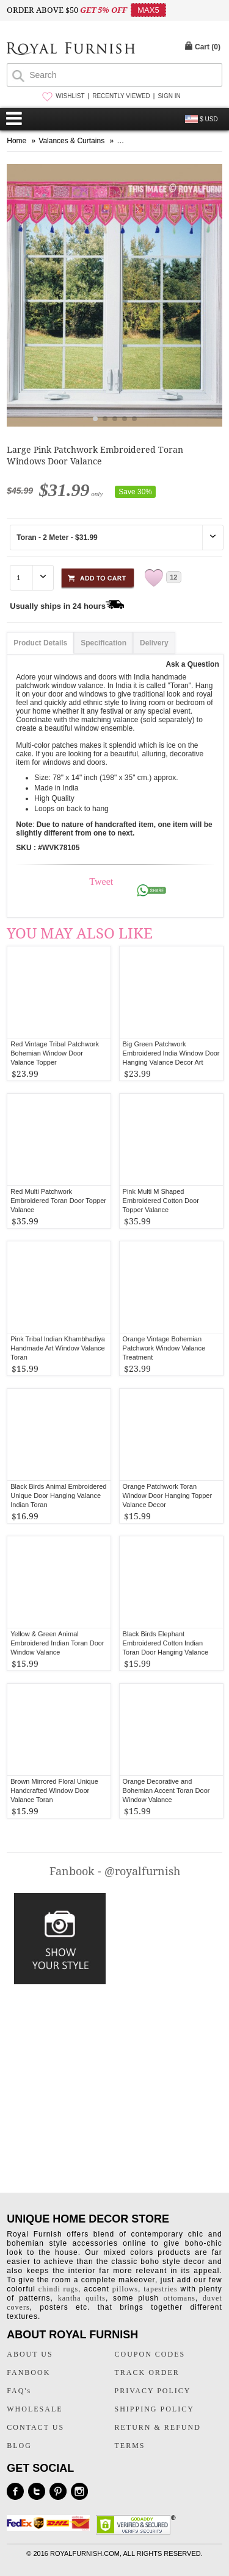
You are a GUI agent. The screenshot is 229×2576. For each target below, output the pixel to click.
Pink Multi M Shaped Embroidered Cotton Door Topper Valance (161, 1200)
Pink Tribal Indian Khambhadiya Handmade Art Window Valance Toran (57, 1348)
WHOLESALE (34, 2409)
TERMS (130, 2445)
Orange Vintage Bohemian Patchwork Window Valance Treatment (164, 1348)
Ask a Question (192, 664)
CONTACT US (35, 2427)
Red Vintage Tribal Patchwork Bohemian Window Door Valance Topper (54, 1053)
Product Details (40, 643)
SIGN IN (169, 96)
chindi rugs (58, 2289)
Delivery (154, 643)
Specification (103, 643)
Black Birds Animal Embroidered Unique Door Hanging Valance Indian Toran (58, 1495)
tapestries (160, 2289)
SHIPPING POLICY (154, 2409)
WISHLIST (70, 96)
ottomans (179, 2298)
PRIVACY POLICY (153, 2390)
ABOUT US (30, 2354)
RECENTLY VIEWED (121, 96)
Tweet (101, 881)
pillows (125, 2289)
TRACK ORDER (147, 2372)
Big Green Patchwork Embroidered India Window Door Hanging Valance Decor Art (171, 1053)
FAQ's (19, 2390)
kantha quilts (82, 2298)
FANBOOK (28, 2372)
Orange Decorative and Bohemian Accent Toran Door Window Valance (166, 1790)
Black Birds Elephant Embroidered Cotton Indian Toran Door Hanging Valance (165, 1643)
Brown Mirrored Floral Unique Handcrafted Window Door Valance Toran (54, 1790)
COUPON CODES (150, 2354)
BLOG (19, 2445)
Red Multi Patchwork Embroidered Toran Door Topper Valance (58, 1200)
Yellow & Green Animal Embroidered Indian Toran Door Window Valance (57, 1643)
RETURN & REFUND (158, 2427)
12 (173, 577)
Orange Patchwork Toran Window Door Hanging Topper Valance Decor (168, 1495)
